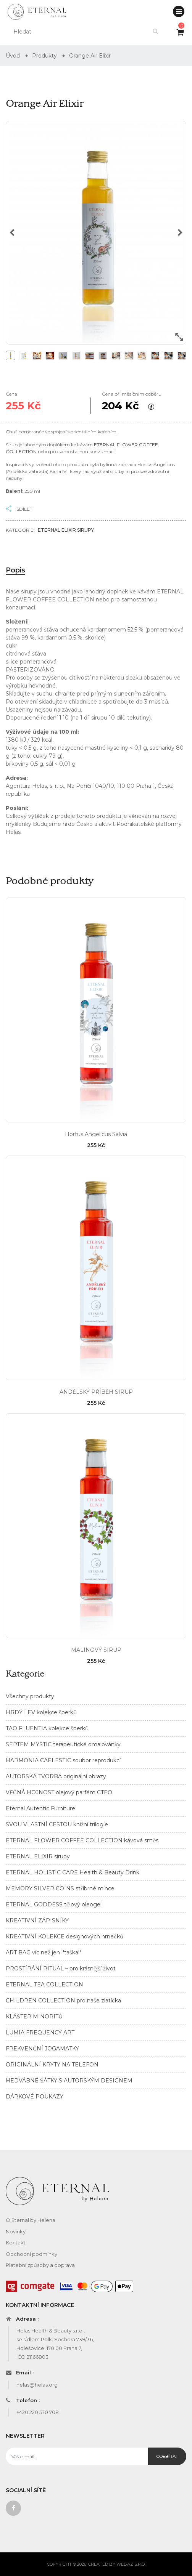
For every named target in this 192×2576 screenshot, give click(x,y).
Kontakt (16, 2242)
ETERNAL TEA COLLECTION (44, 1984)
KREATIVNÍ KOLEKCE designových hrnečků (64, 1936)
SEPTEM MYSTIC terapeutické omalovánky (63, 1744)
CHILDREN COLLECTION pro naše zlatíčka (63, 2000)
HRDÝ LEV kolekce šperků (41, 1712)
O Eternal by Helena (30, 2220)
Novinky (16, 2231)
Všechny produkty (30, 1696)
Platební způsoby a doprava (40, 2265)
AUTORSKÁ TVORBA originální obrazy (56, 1776)
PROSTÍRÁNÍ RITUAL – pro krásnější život (61, 1968)
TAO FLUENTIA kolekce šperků (47, 1728)
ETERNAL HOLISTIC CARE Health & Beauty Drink (72, 1872)
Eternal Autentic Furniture (40, 1808)
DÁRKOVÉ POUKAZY (34, 2096)
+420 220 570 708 (37, 2412)
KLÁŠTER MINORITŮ (34, 2016)
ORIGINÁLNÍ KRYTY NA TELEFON (52, 2064)
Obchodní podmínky (31, 2254)
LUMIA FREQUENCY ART (40, 2032)
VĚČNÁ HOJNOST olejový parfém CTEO (59, 1792)
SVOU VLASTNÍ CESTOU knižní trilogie (57, 1824)
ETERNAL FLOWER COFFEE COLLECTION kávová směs (82, 1840)
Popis (15, 570)
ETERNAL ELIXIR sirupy (38, 1856)
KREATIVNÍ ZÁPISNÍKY (37, 1920)
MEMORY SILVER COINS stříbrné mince (60, 1888)
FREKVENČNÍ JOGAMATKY (42, 2048)
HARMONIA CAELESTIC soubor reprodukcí (63, 1760)
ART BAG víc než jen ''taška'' (43, 1952)
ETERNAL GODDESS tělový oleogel (54, 1904)
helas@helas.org (37, 2385)
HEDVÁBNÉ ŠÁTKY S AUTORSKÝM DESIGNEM (69, 2080)
